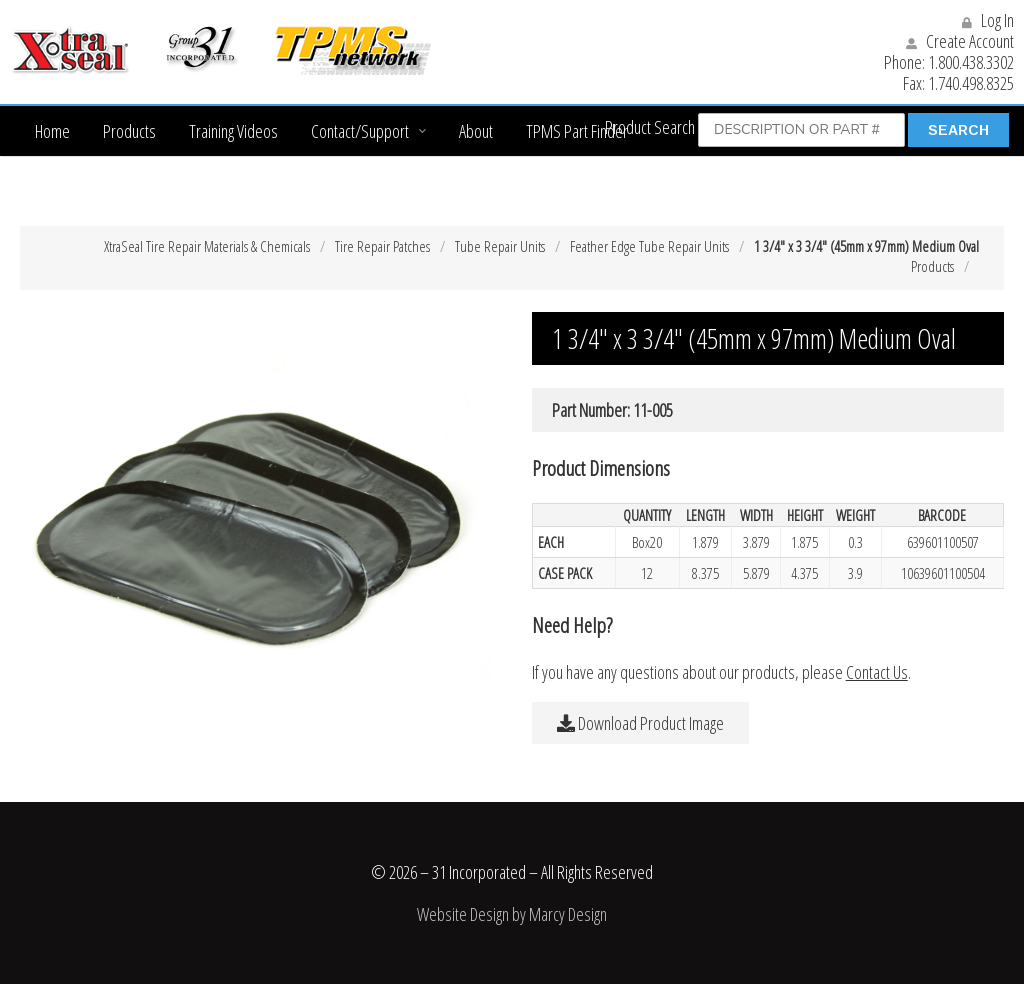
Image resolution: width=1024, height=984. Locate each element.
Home (52, 131)
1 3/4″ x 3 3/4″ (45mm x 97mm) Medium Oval (866, 246)
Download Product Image (640, 723)
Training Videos (233, 131)
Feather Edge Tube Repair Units (649, 246)
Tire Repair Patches (382, 246)
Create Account (960, 41)
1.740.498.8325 (971, 83)
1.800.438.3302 (971, 62)
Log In (988, 20)
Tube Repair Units (500, 246)
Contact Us (877, 672)
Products (129, 131)
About (476, 131)
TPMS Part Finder (577, 131)
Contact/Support (360, 131)
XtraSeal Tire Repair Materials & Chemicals (207, 246)
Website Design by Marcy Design (512, 914)
